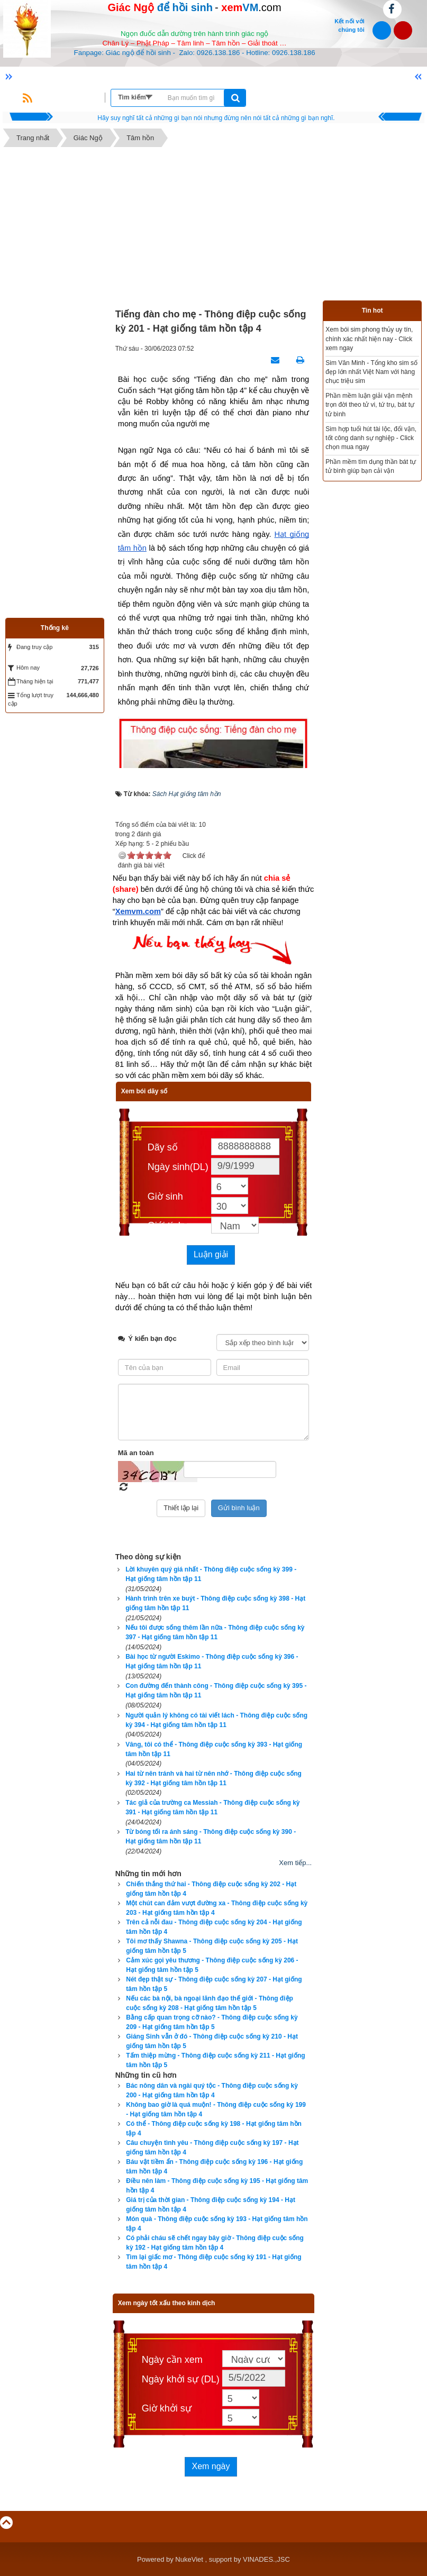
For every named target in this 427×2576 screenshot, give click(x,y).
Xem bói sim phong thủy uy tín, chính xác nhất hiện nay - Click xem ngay (369, 338)
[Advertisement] (213, 226)
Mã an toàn (136, 1453)
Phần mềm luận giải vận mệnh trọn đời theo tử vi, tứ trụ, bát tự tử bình (369, 404)
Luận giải (211, 1254)
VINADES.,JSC (266, 2559)
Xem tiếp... (295, 1863)
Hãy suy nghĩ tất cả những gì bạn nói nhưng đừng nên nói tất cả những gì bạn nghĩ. (215, 118)
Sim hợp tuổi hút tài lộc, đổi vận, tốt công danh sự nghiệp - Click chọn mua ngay (370, 438)
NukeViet (189, 2559)
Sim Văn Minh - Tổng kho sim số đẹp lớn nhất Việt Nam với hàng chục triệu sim (371, 372)
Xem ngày (211, 2466)
